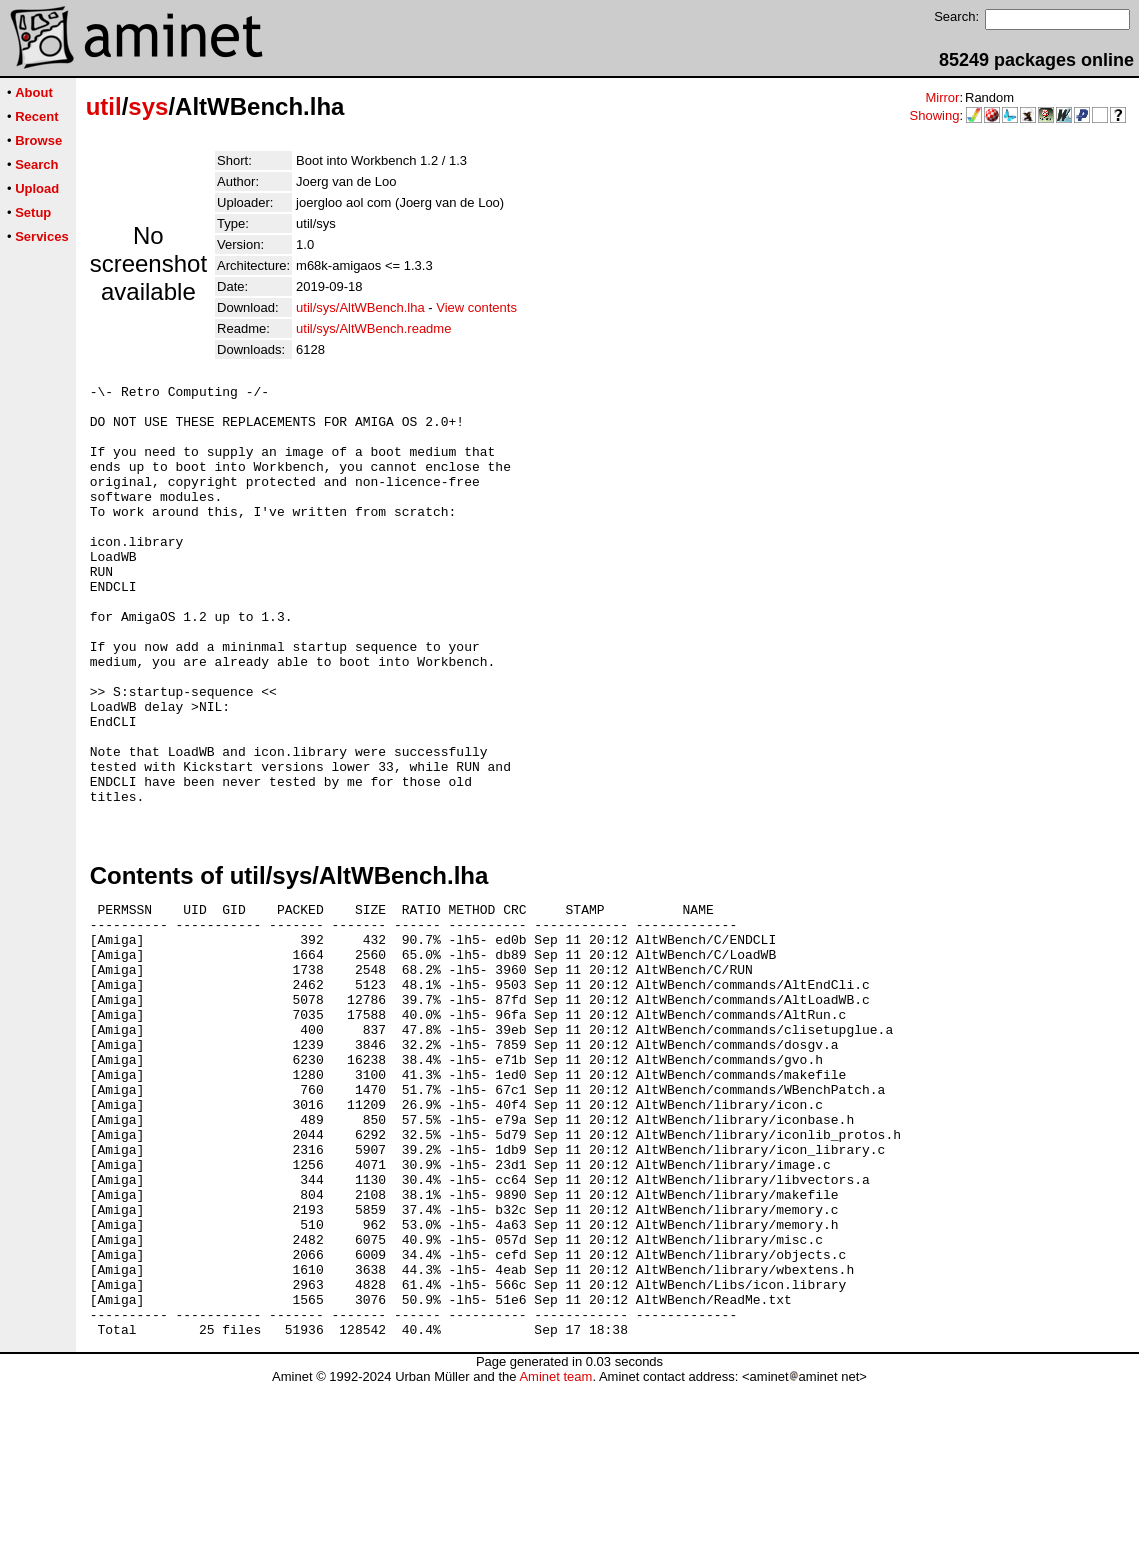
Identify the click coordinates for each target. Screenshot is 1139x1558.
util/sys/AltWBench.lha (360, 307)
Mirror (942, 97)
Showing (935, 115)
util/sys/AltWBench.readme (373, 328)
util (104, 106)
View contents (476, 307)
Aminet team (555, 1550)
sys (148, 106)
